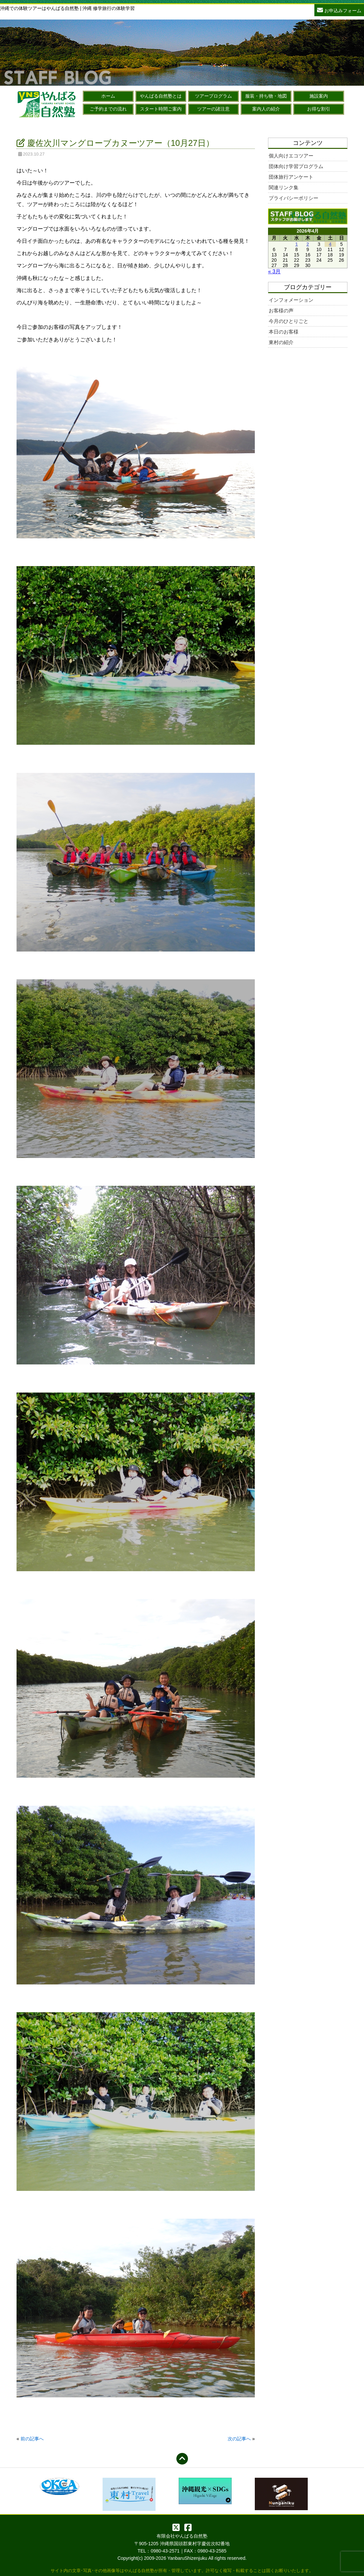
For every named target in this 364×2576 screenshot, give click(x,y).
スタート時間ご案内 (161, 108)
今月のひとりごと (288, 321)
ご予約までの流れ (108, 108)
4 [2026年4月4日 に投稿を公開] (330, 244)
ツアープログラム (213, 96)
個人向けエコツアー (291, 155)
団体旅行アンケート (291, 177)
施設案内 (318, 96)
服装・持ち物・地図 (266, 96)
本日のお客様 (283, 331)
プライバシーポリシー (293, 198)
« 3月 (274, 271)
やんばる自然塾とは (161, 96)
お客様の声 (281, 310)
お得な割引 (318, 108)
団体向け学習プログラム (296, 166)
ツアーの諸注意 (213, 108)
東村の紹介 (281, 342)
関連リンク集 (283, 187)
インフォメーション (291, 300)
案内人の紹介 (266, 108)
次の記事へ (239, 2438)
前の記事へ (32, 2438)
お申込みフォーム (339, 9)
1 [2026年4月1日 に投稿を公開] (296, 244)
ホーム (108, 96)
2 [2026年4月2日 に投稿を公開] (307, 244)
